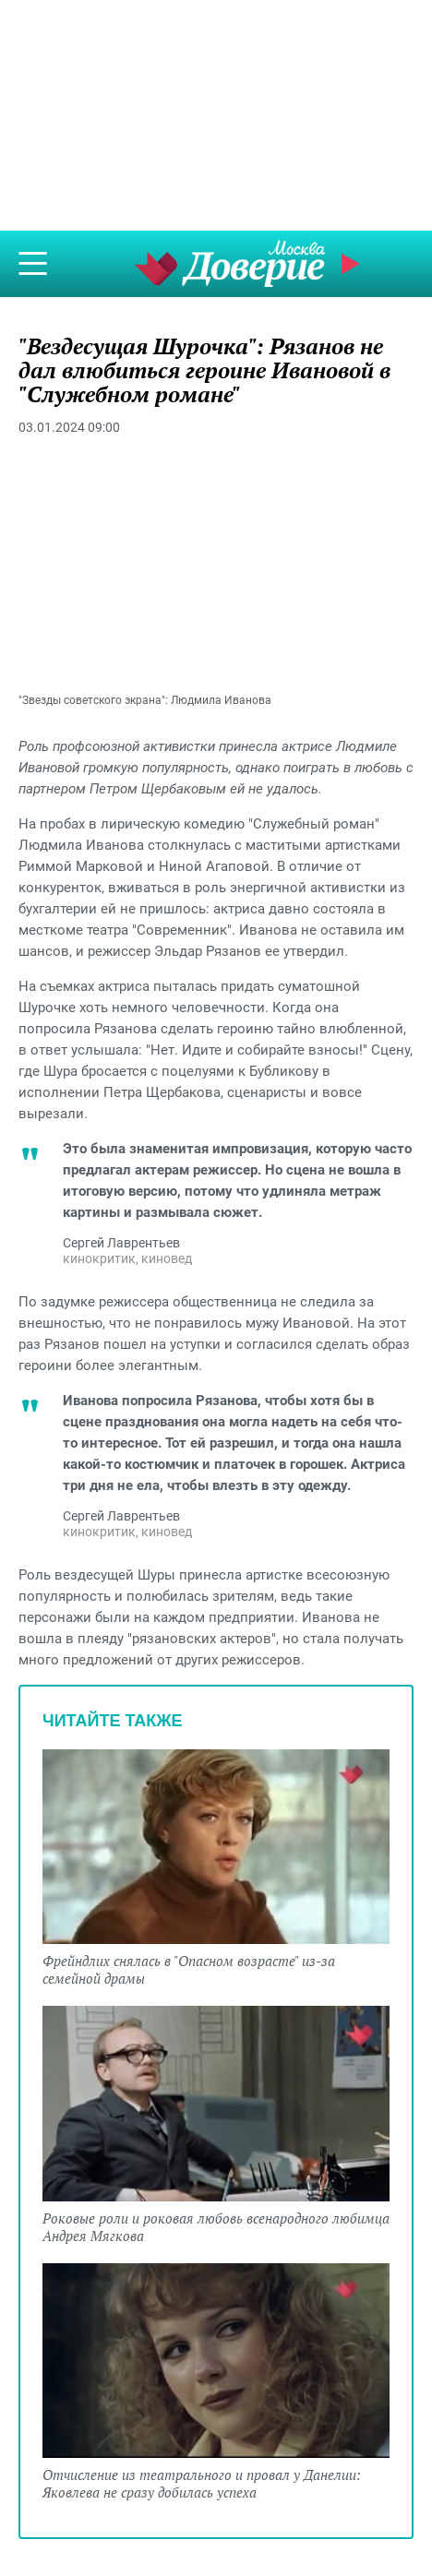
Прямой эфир (353, 264)
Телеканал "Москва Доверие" (230, 263)
